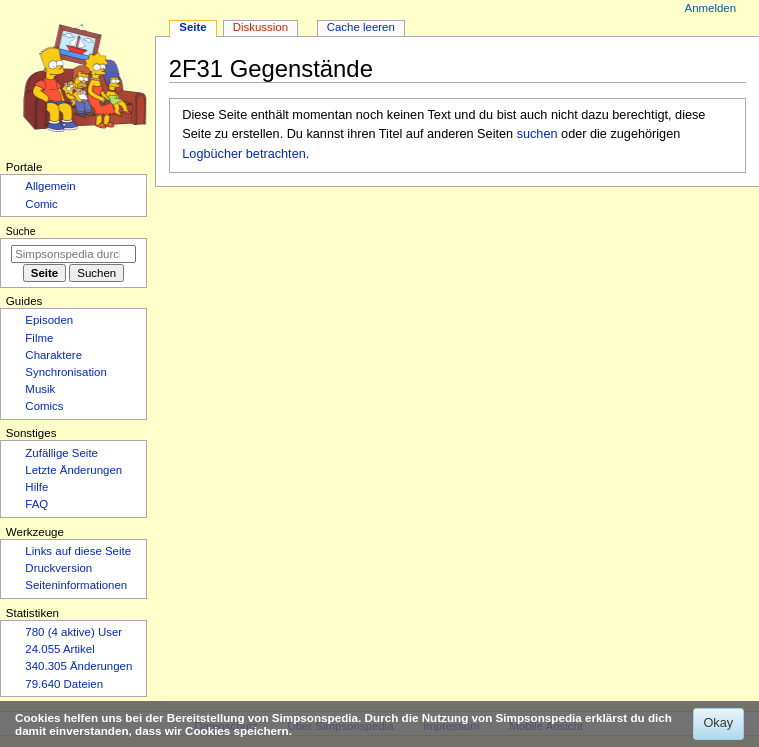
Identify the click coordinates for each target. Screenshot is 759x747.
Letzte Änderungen (73, 470)
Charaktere (53, 355)
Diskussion (260, 27)
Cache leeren (361, 27)
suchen (537, 134)
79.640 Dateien (64, 684)
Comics (44, 406)
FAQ (36, 504)
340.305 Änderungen (78, 666)
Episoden (49, 320)
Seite (192, 27)
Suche (21, 231)
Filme (39, 338)
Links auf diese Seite (78, 551)
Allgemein (50, 186)
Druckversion (58, 568)
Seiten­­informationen (76, 585)
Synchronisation (66, 372)
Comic (41, 204)
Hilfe (36, 487)
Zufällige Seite (61, 453)
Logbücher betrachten (243, 154)
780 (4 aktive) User (73, 632)
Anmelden (711, 8)
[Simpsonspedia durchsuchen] (73, 254)
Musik (40, 389)
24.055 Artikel (59, 649)
